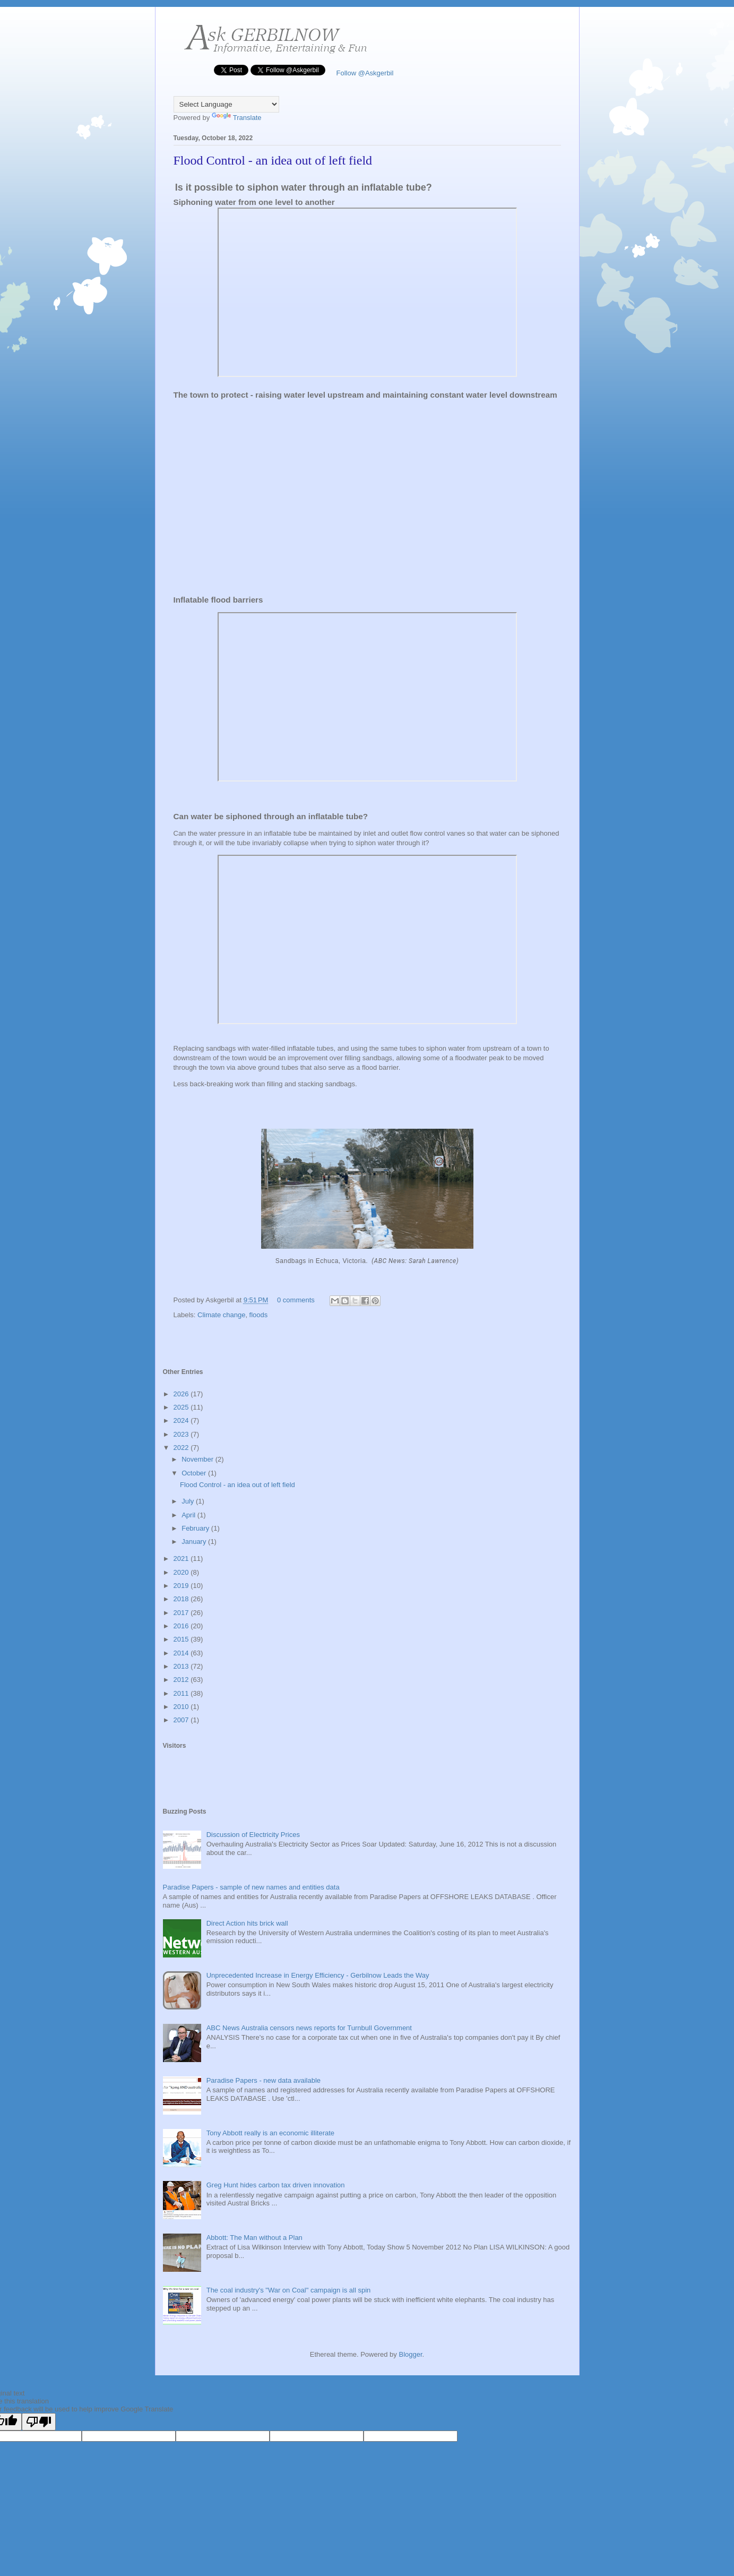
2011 (182, 1693)
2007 (182, 1720)
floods (258, 1315)
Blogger (410, 2354)
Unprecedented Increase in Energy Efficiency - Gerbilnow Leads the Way (317, 1975)
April (189, 1515)
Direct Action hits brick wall (247, 1923)
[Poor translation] (39, 2422)
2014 (182, 1653)
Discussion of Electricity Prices (253, 1835)
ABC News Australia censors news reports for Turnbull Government (309, 2028)
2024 (182, 1420)
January (195, 1541)
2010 (182, 1707)
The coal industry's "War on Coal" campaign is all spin (288, 2290)
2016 (182, 1626)
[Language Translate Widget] (226, 104)
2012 (182, 1680)
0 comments (296, 1300)
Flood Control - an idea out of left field (273, 160)
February (196, 1528)
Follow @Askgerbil (363, 73)
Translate (237, 118)
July (189, 1501)
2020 (182, 1572)
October (195, 1473)
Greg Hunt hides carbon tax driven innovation (275, 2185)
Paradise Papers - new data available (263, 2080)
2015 (182, 1639)
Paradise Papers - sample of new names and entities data (251, 1887)
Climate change (221, 1315)
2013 (182, 1666)
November (198, 1459)
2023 (182, 1434)
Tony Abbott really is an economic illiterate (270, 2133)
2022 (182, 1448)
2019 (182, 1586)
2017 (182, 1613)
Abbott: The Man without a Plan (254, 2238)
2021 (182, 1558)
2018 (182, 1599)
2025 (182, 1407)
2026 (182, 1394)
